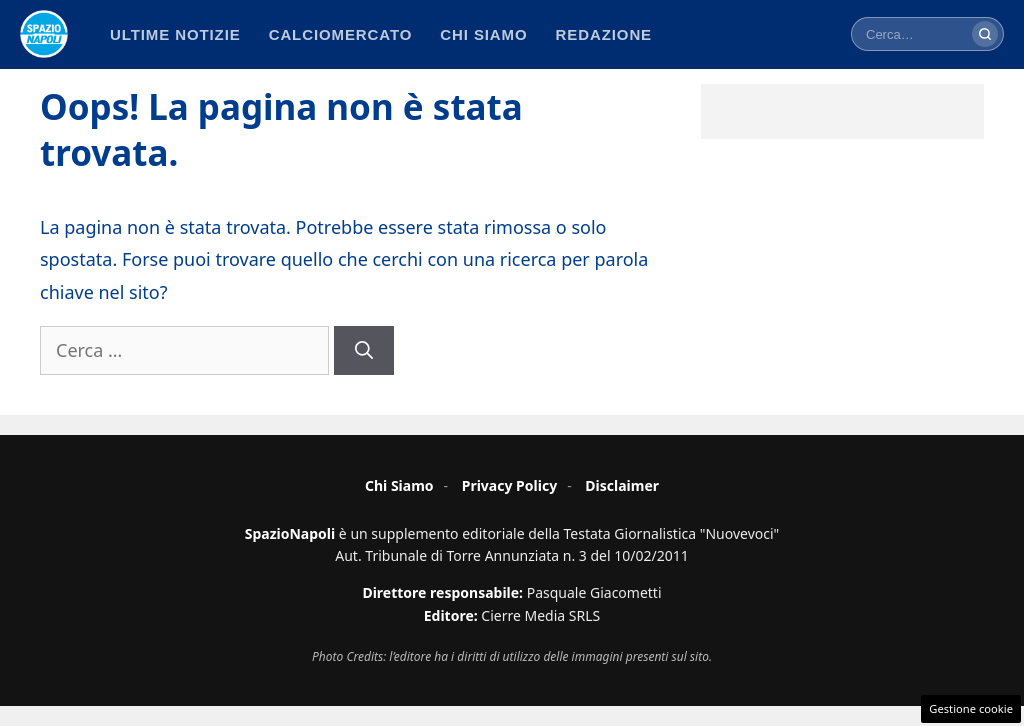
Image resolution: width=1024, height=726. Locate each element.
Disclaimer (622, 485)
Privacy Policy (509, 485)
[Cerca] (985, 34)
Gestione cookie (971, 708)
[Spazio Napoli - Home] (44, 34)
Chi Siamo (399, 485)
